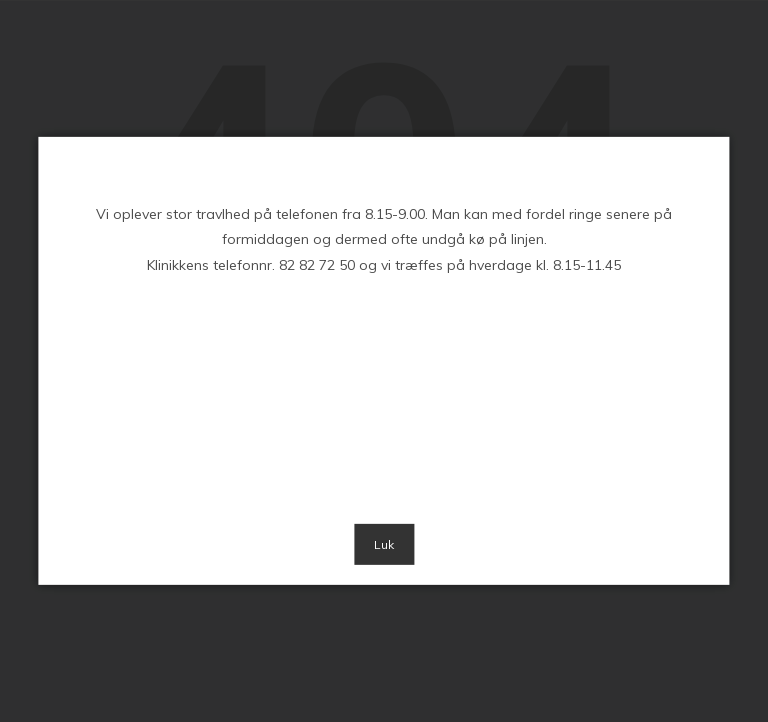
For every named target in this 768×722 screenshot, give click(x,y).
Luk (384, 544)
